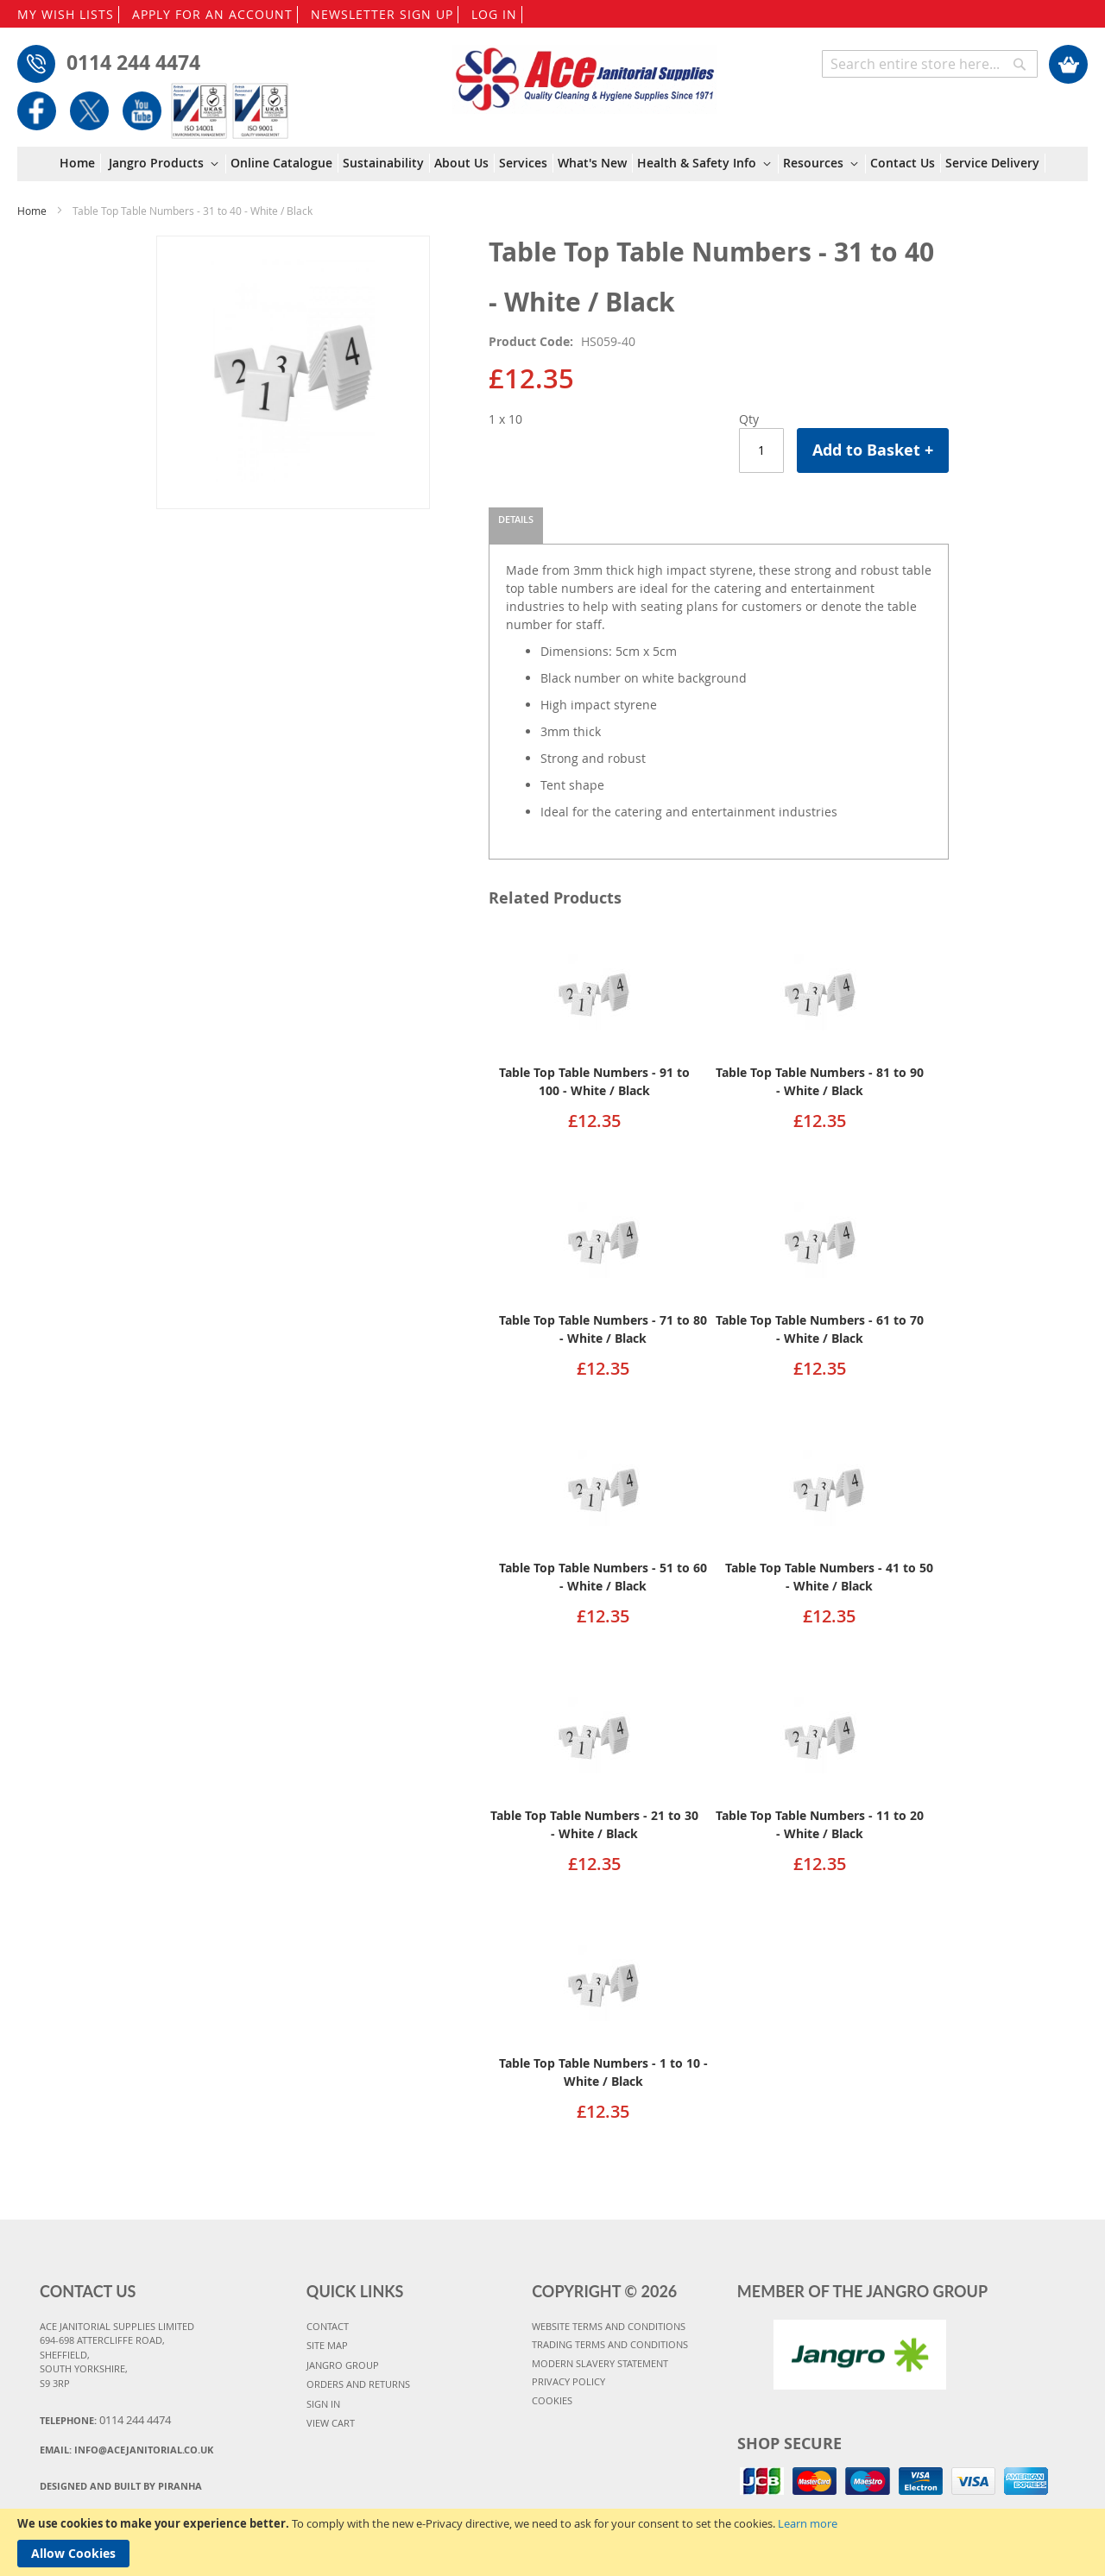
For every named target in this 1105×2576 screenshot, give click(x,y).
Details (516, 519)
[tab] (516, 525)
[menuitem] (80, 163)
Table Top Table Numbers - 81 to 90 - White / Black (820, 1081)
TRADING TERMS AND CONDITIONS (610, 2344)
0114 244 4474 (133, 62)
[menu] (552, 164)
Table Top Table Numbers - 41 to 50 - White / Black (829, 1576)
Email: (126, 2449)
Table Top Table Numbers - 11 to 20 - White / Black (820, 1824)
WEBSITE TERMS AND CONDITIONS (608, 2326)
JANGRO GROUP (342, 2365)
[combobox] (930, 64)
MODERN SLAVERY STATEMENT (600, 2363)
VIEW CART (330, 2422)
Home (32, 210)
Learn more (807, 2523)
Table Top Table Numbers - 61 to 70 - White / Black (820, 1329)
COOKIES (552, 2400)
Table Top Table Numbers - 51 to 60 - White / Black (603, 1576)
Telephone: (105, 2420)
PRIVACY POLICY (568, 2381)
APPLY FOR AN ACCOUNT (212, 14)
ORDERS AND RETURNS (358, 2384)
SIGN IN (323, 2403)
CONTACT (327, 2326)
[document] (552, 2542)
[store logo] (585, 71)
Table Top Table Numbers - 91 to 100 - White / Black (594, 1081)
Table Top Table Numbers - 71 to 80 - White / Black (603, 1329)
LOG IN (494, 14)
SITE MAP (327, 2345)
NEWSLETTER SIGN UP (382, 14)
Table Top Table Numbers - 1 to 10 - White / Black (603, 2072)
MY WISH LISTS (65, 14)
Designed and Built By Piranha (121, 2485)
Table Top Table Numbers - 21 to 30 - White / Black (594, 1824)
